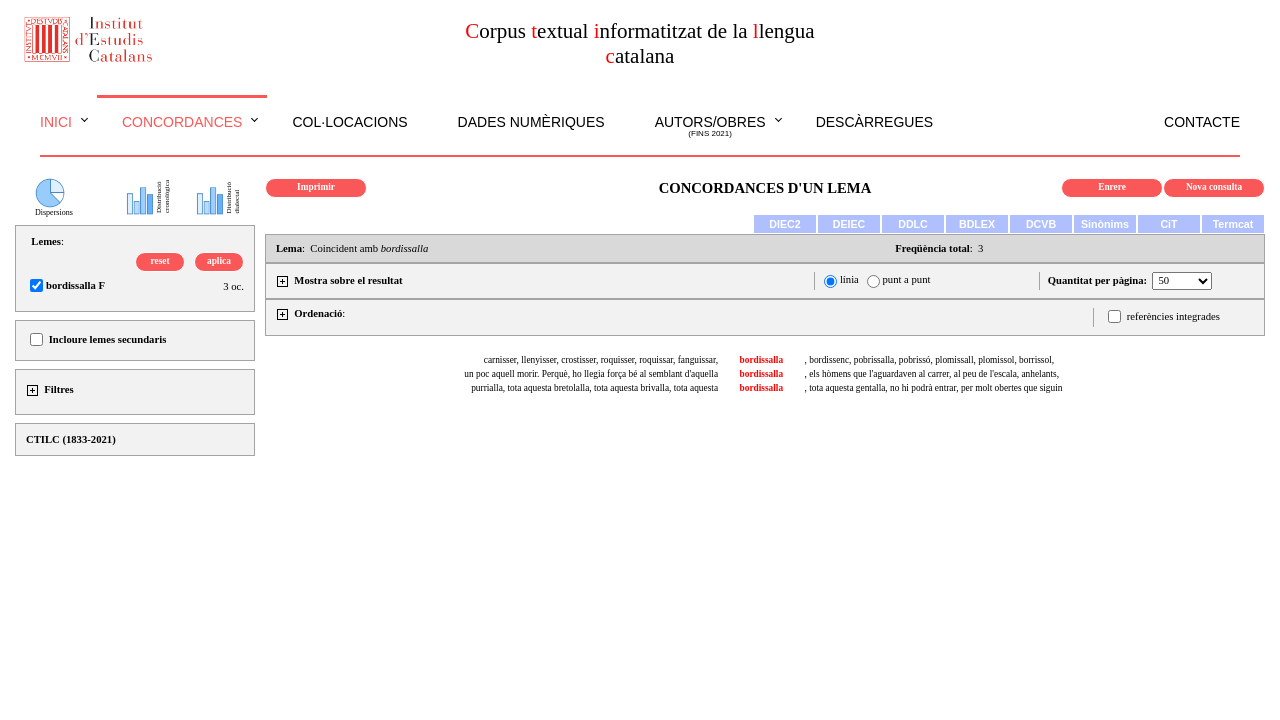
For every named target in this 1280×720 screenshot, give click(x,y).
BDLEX (977, 224)
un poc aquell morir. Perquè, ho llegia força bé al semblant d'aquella (591, 374)
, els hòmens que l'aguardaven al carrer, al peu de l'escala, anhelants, (932, 374)
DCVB (1041, 224)
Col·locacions (349, 122)
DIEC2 (784, 224)
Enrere (1112, 187)
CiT (1168, 224)
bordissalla (762, 360)
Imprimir (316, 187)
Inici (56, 122)
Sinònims (1105, 224)
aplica (219, 261)
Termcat (1233, 224)
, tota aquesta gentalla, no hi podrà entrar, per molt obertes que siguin (934, 388)
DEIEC (849, 224)
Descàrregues (874, 122)
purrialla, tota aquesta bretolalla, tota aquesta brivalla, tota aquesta (594, 388)
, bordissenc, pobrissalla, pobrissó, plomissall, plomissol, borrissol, (930, 360)
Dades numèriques (531, 122)
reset (160, 261)
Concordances (182, 122)
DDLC (913, 224)
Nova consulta (1214, 187)
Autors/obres (710, 127)
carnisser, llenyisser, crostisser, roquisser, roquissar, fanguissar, (601, 360)
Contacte (1202, 122)
